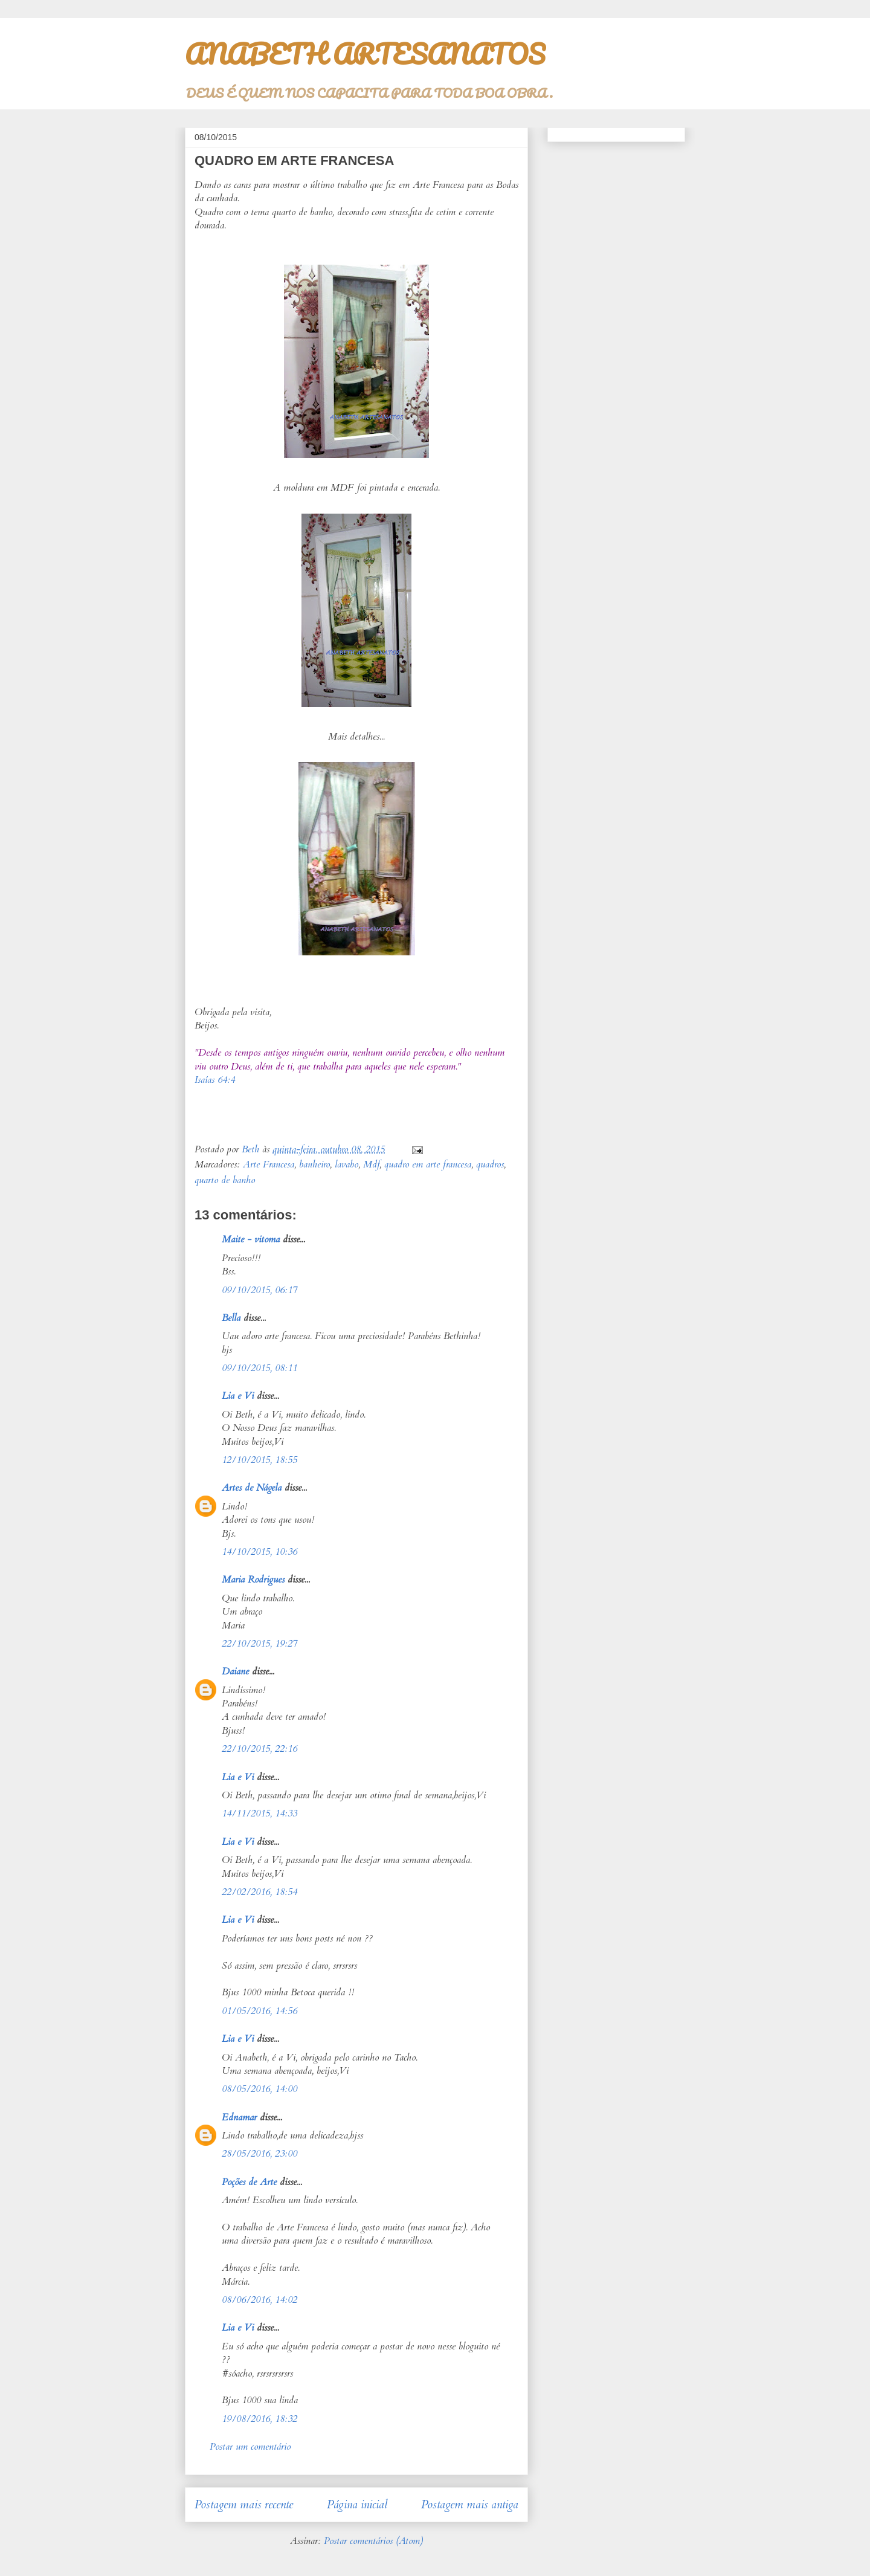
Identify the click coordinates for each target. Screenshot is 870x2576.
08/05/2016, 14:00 (259, 2089)
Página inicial (357, 2505)
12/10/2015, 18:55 (259, 1460)
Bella (231, 1318)
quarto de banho (225, 1180)
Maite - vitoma (251, 1239)
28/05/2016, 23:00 (259, 2153)
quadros (490, 1164)
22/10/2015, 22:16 (259, 1748)
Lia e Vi (238, 1396)
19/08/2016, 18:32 (259, 2419)
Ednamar (239, 2117)
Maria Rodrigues (253, 1579)
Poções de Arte (249, 2182)
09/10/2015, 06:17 (259, 1290)
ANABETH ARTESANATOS (365, 53)
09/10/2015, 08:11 (259, 1368)
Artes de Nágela (252, 1487)
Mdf (371, 1164)
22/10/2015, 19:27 (259, 1643)
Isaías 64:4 (215, 1079)
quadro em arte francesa (427, 1164)
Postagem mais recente (244, 2505)
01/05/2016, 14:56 (259, 2011)
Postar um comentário (250, 2446)
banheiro (314, 1164)
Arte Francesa (268, 1164)
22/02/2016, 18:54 (259, 1892)
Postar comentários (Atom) (373, 2541)
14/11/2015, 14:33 (259, 1813)
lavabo (346, 1164)
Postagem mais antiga (469, 2505)
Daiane (235, 1671)
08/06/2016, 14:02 (259, 2299)
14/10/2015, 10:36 (259, 1551)
